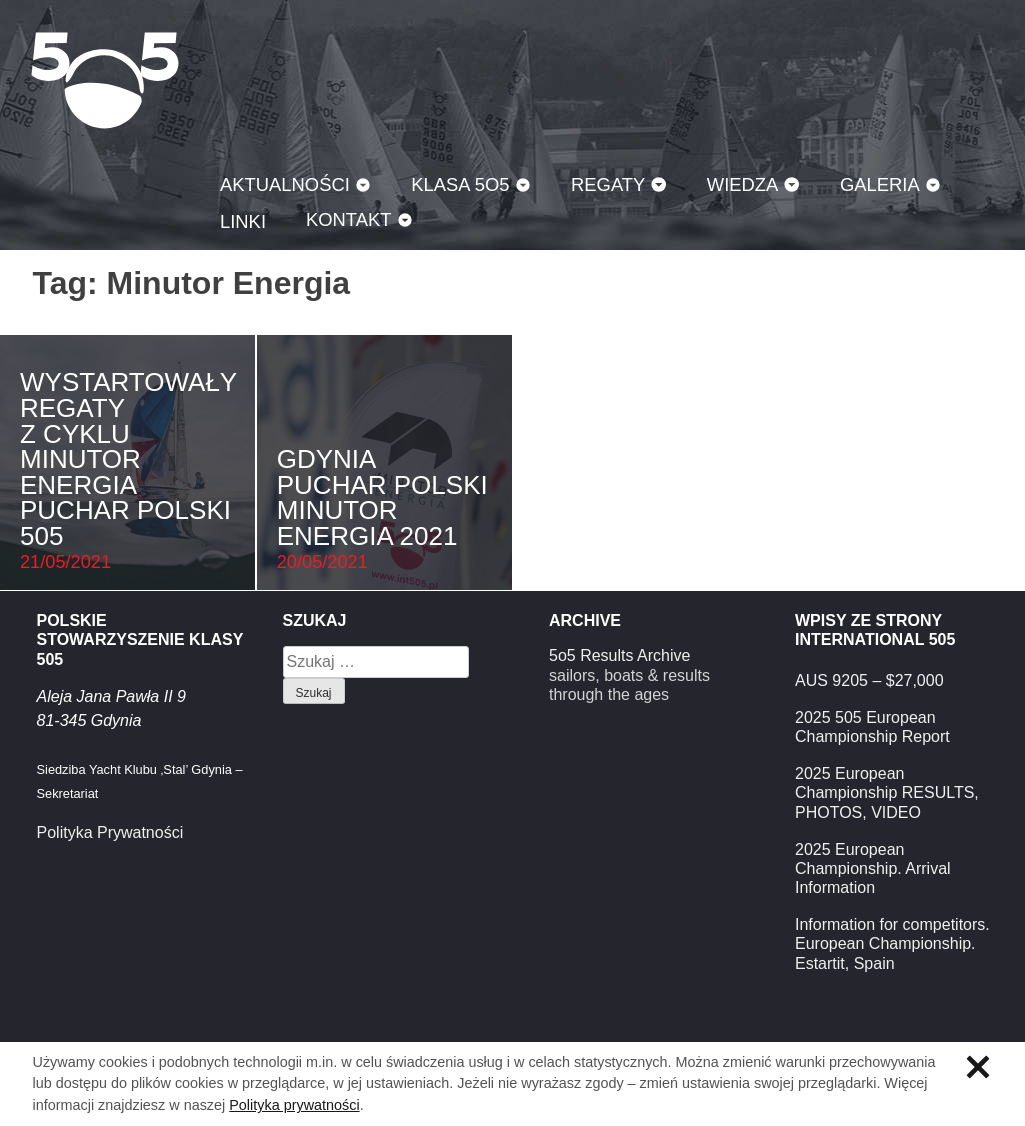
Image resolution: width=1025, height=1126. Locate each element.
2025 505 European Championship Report (872, 727)
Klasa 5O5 (105, 80)
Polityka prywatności (294, 1105)
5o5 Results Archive (619, 655)
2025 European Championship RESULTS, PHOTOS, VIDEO (887, 792)
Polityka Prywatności (110, 832)
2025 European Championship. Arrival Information (873, 868)
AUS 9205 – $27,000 (869, 680)
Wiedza (743, 184)
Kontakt (349, 219)
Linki (243, 221)
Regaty (608, 184)
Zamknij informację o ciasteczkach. (978, 1067)
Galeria (880, 184)
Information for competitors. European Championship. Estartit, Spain (892, 943)
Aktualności (285, 184)
